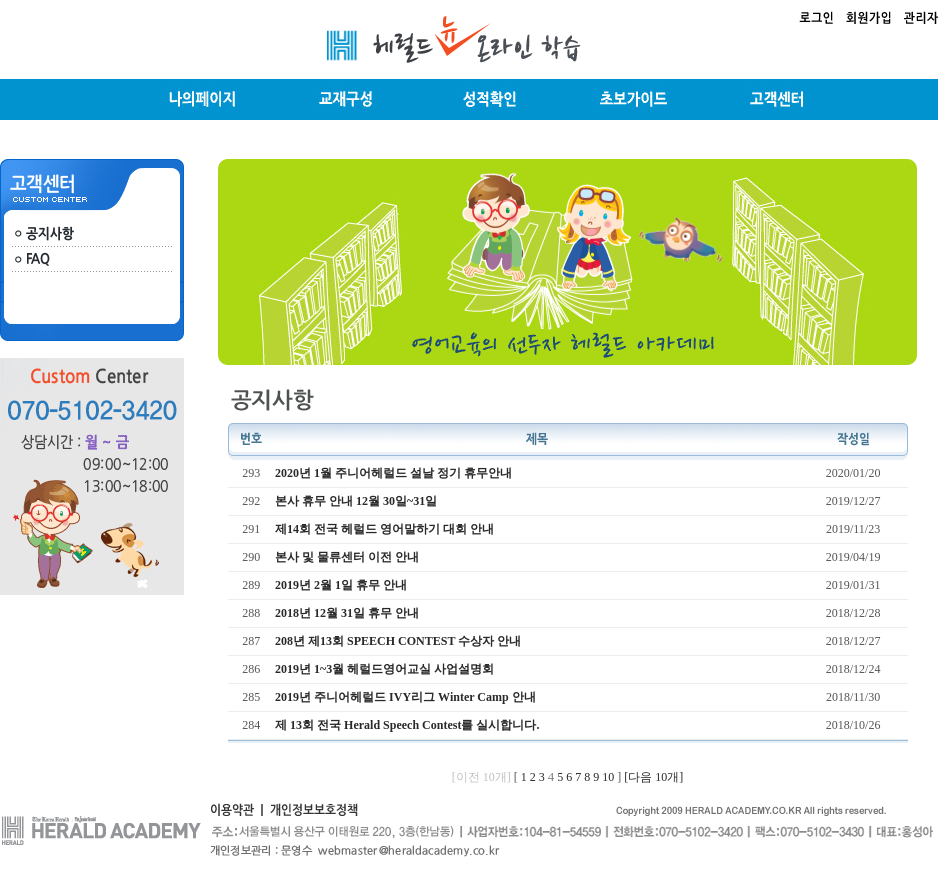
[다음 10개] (653, 777)
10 (608, 777)
